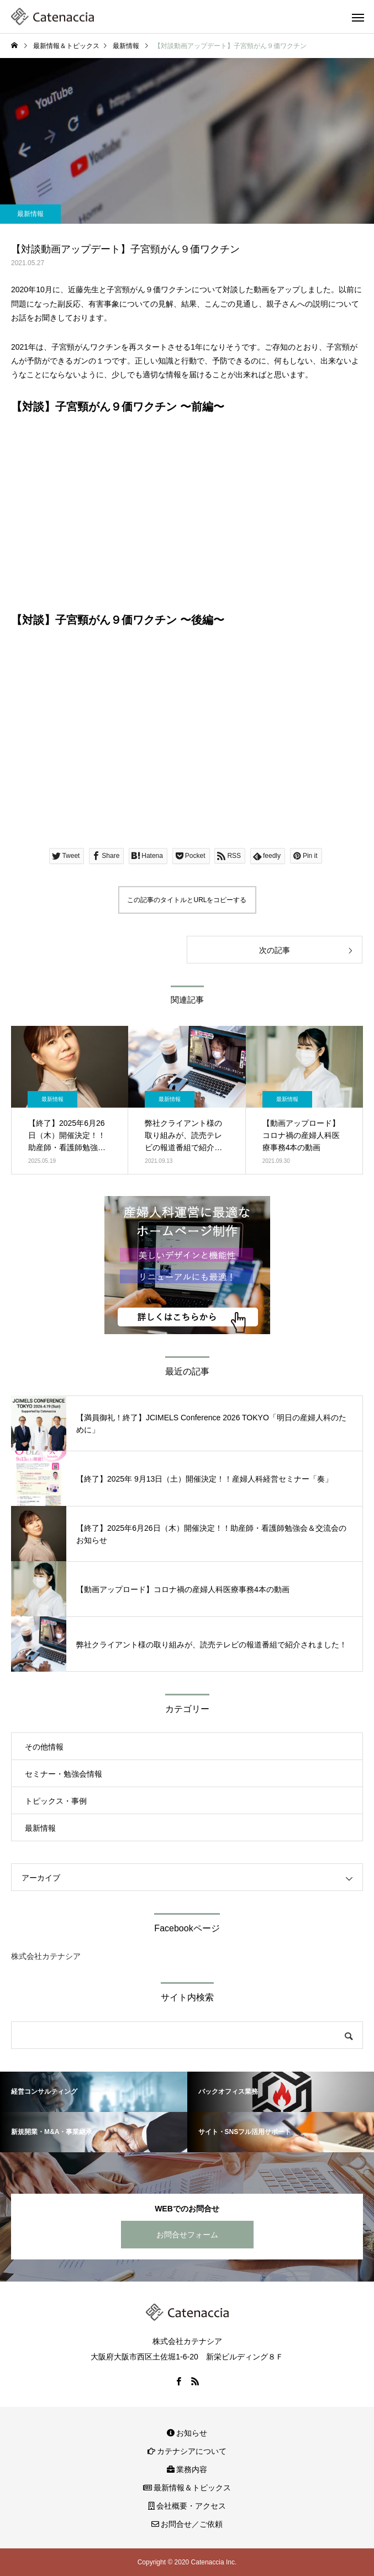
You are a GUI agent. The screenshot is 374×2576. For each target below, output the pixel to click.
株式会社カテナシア (46, 1956)
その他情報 (44, 1746)
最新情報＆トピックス (187, 2487)
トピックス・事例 (56, 1801)
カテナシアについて (187, 2451)
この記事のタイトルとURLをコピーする (186, 900)
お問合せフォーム (187, 2234)
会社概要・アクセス (187, 2505)
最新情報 (30, 214)
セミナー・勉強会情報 (63, 1773)
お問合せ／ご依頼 (187, 2524)
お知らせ (187, 2433)
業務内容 (187, 2469)
